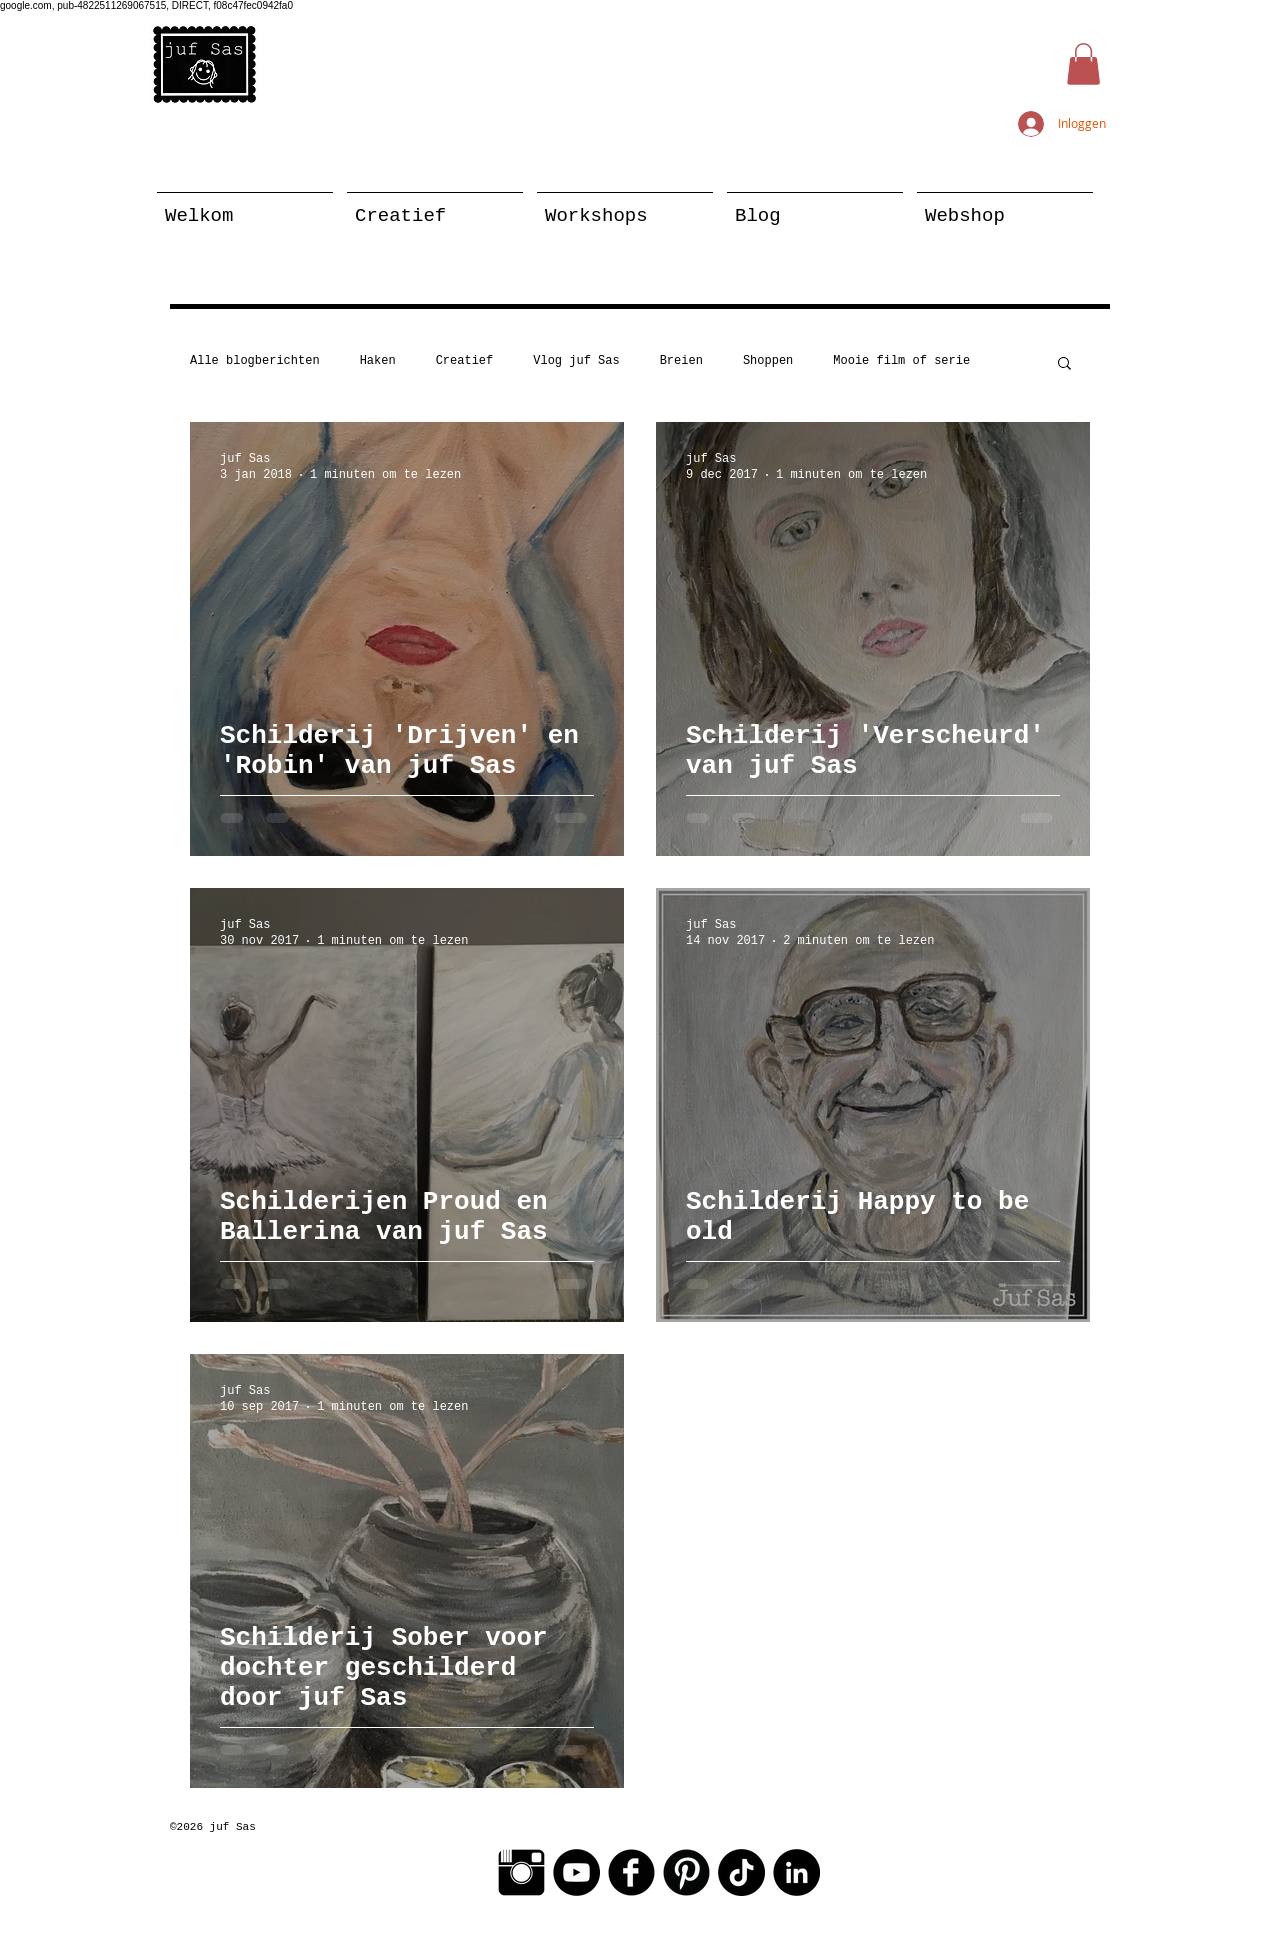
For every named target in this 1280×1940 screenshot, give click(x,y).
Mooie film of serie (901, 361)
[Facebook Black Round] (631, 1872)
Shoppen (768, 361)
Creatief (465, 361)
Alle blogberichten (255, 361)
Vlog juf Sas (576, 361)
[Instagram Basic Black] (521, 1872)
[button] (1083, 64)
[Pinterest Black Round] (686, 1872)
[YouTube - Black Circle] (576, 1872)
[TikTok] (741, 1872)
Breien (681, 361)
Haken (378, 361)
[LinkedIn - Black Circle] (796, 1872)
